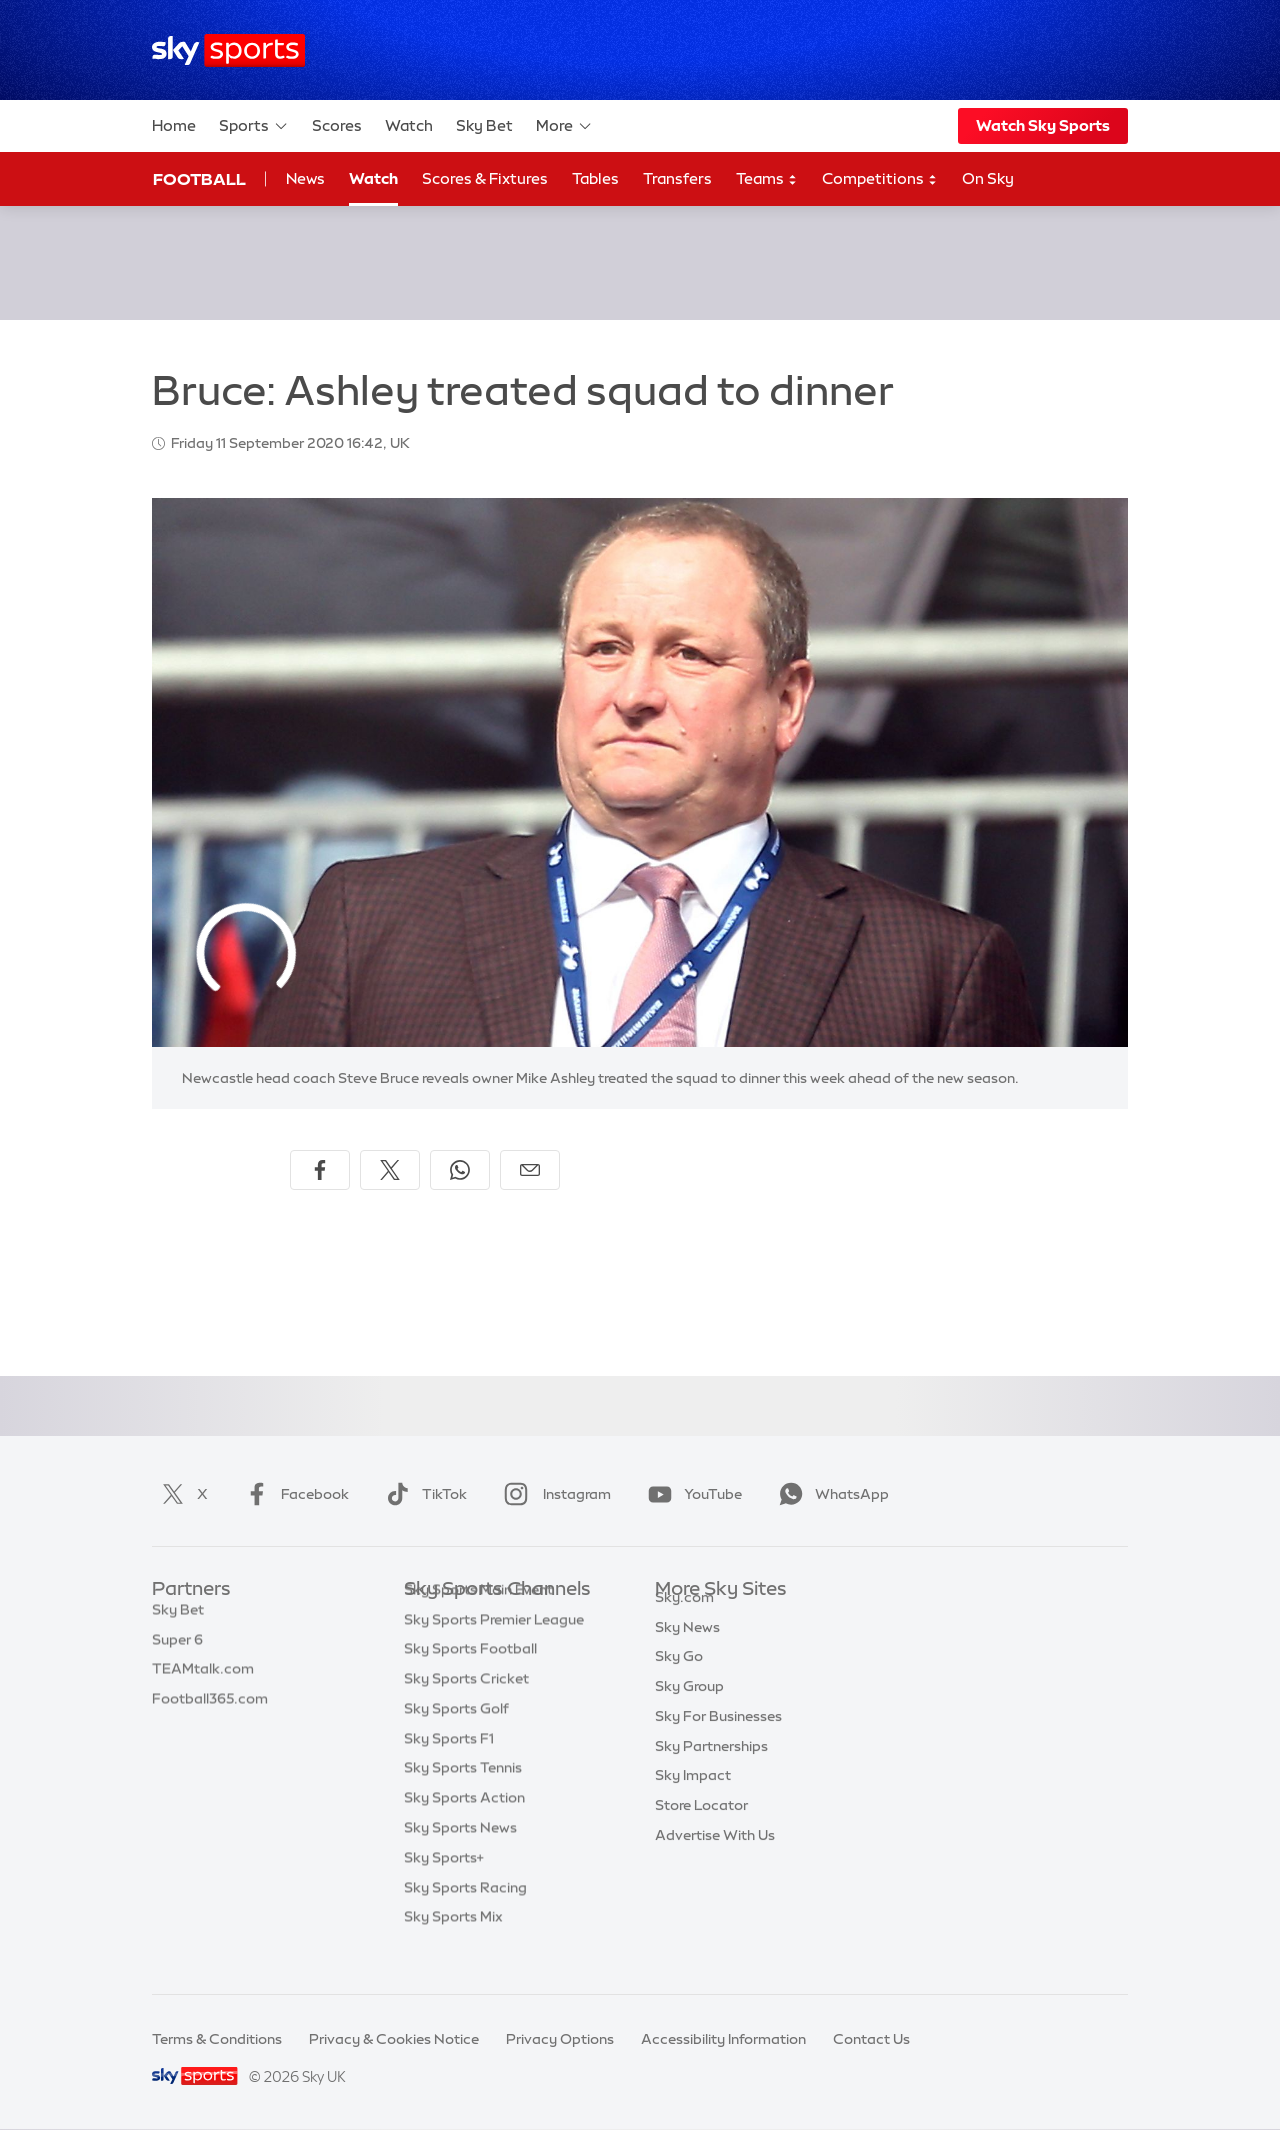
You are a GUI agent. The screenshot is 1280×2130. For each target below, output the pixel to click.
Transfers (677, 178)
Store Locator (701, 1828)
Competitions (880, 179)
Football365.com (210, 1709)
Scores (337, 125)
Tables (595, 178)
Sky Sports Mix (453, 1947)
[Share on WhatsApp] (460, 1170)
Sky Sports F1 (449, 1769)
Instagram (553, 1494)
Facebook (293, 1494)
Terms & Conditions (217, 2039)
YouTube (691, 1494)
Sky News (687, 1650)
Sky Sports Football (470, 1679)
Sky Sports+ (444, 1888)
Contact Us (871, 2039)
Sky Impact (693, 1798)
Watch (409, 125)
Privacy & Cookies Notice (394, 2039)
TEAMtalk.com (203, 1679)
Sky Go (679, 1679)
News (305, 178)
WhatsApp (830, 1494)
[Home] (228, 50)
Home (174, 125)
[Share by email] (530, 1170)
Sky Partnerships (711, 1769)
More (564, 126)
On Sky (988, 178)
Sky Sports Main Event (478, 1620)
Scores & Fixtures (485, 178)
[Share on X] (390, 1170)
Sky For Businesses (718, 1739)
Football (199, 179)
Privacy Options (560, 2039)
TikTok (422, 1494)
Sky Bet (484, 125)
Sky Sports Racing (465, 1918)
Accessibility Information (723, 2039)
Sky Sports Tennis (463, 1798)
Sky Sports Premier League (494, 1650)
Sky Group (689, 1709)
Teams (767, 179)
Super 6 (177, 1650)
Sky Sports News (460, 1858)
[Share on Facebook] (320, 1170)
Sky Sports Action (464, 1828)
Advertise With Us (715, 1858)
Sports (254, 126)
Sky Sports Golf (456, 1739)
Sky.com (684, 1620)
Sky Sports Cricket (466, 1709)
